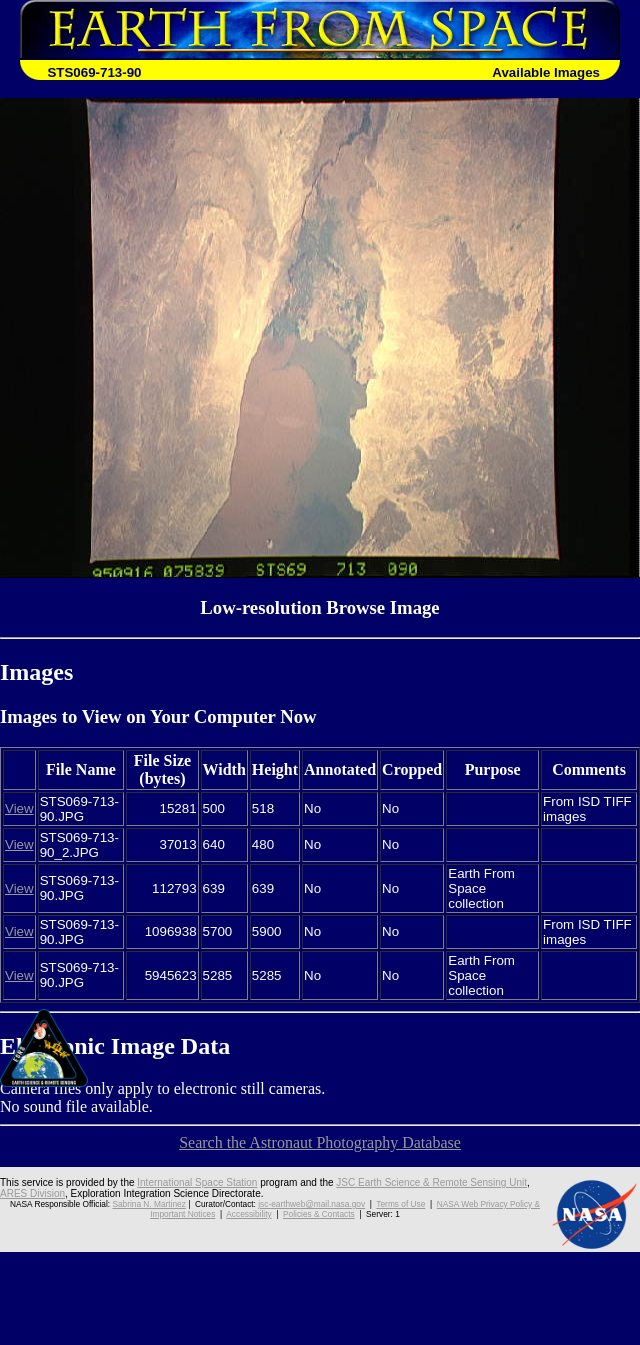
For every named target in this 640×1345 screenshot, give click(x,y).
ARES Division (32, 1193)
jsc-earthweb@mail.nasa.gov (311, 1204)
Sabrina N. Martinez (148, 1204)
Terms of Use (400, 1204)
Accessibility (248, 1214)
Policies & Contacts (319, 1214)
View (19, 808)
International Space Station (197, 1182)
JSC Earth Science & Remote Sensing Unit (431, 1182)
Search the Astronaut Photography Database (320, 1142)
